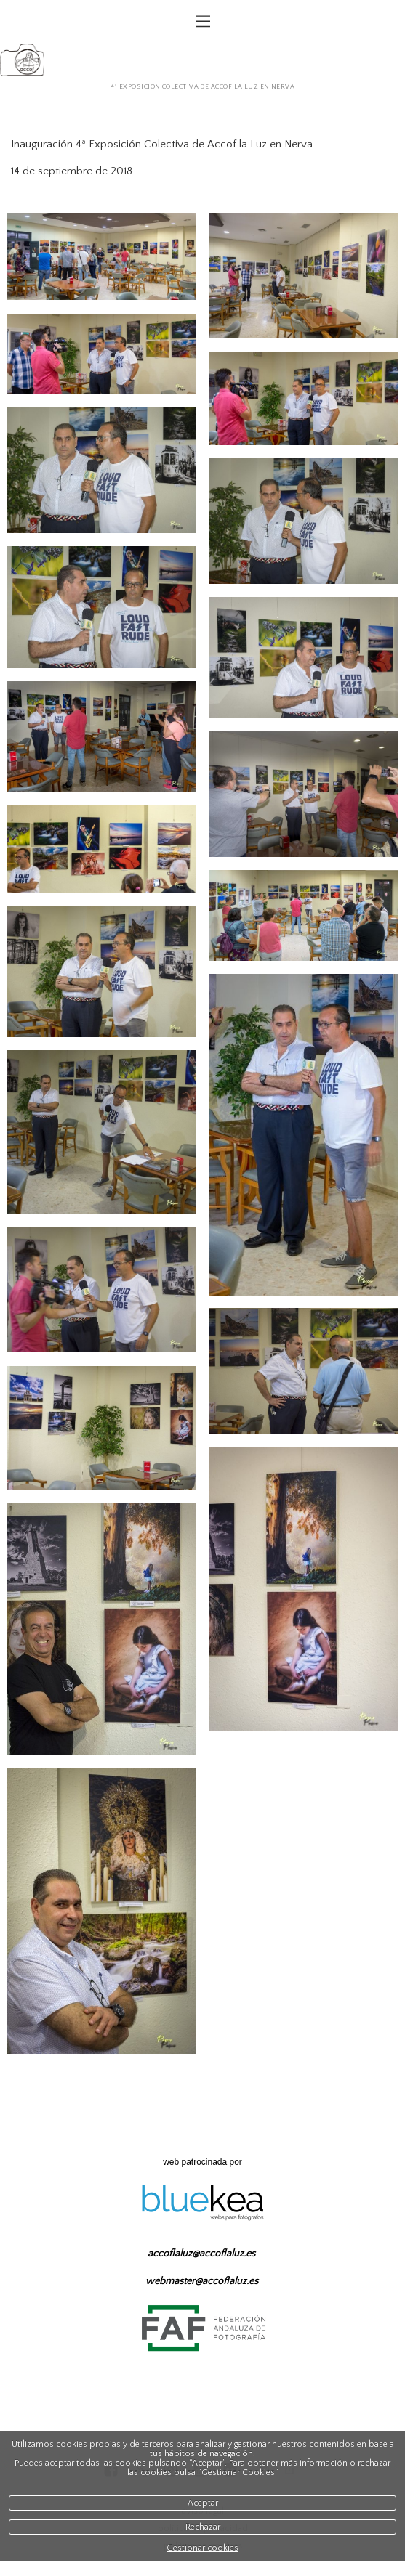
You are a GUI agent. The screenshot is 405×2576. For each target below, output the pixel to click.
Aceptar (203, 2503)
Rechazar (202, 2527)
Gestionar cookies (202, 2548)
